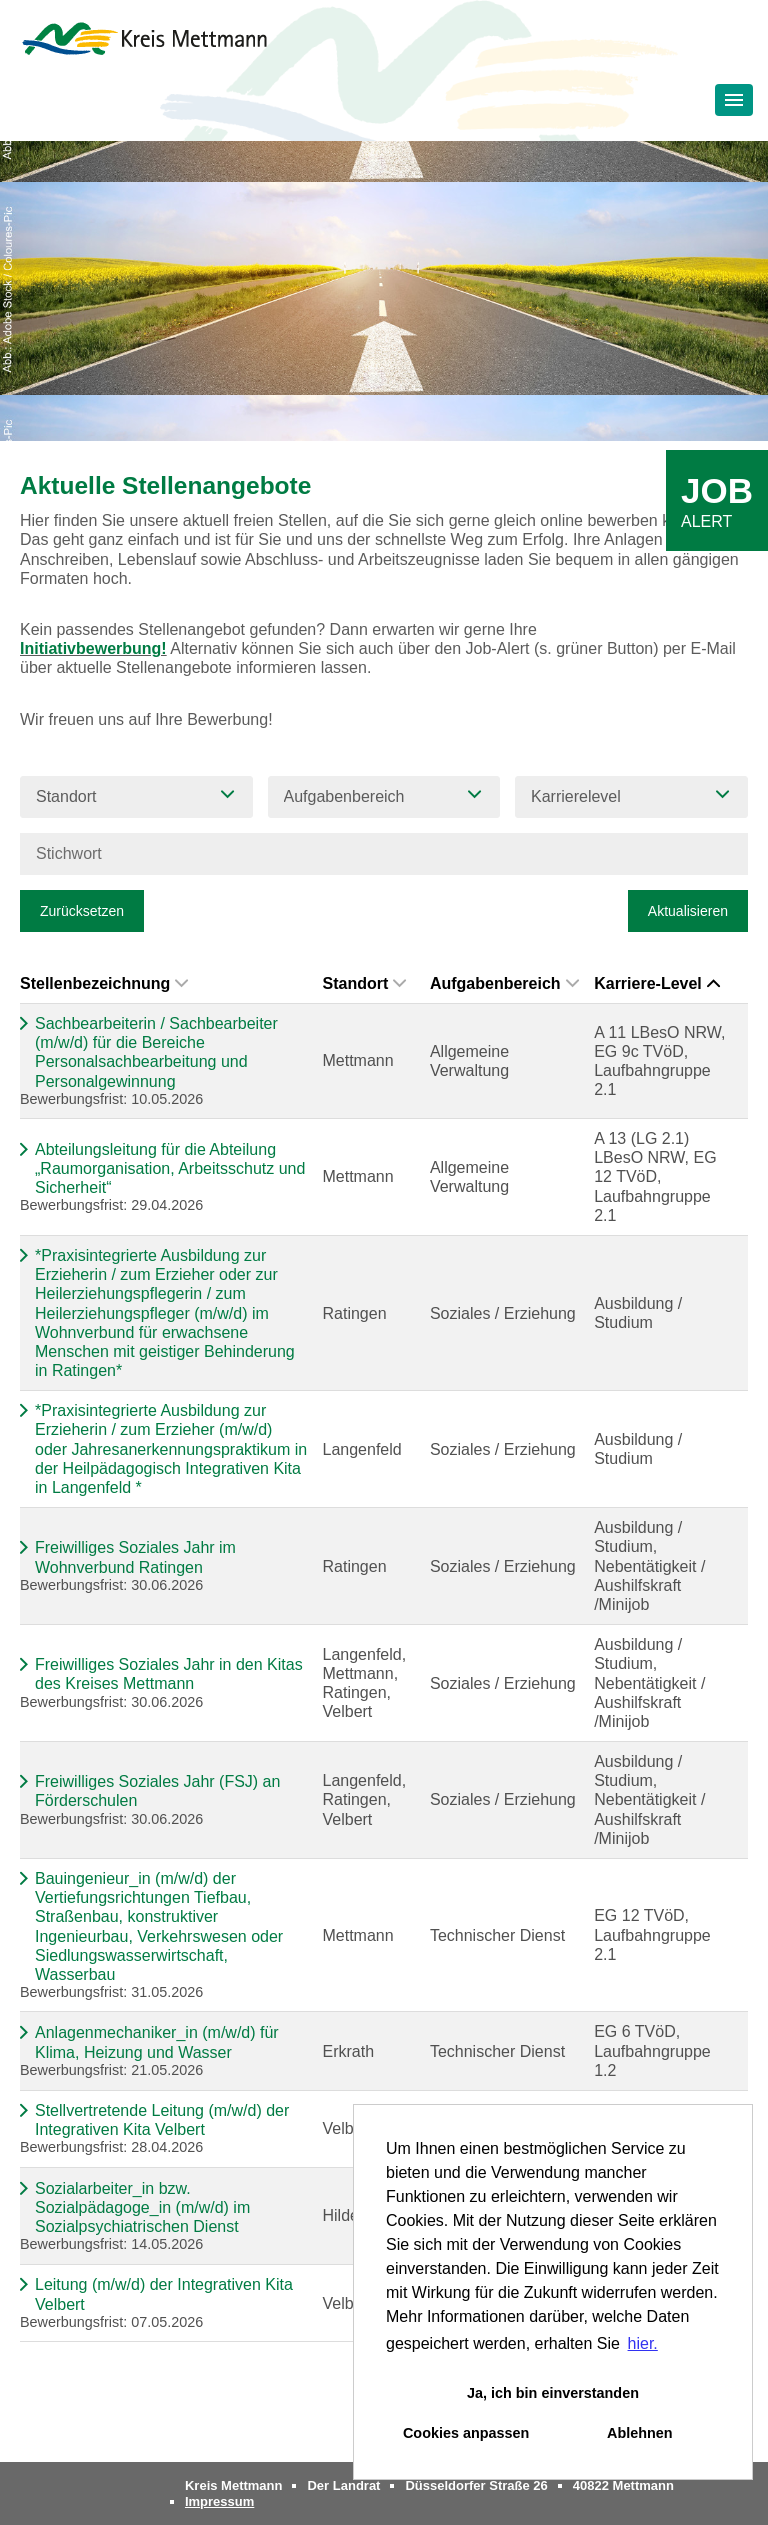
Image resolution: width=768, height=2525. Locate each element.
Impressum (219, 2501)
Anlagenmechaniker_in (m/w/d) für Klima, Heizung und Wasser (157, 2042)
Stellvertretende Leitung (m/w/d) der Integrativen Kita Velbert (162, 2120)
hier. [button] (643, 2343)
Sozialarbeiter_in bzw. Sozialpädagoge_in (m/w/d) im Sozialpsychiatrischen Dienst (142, 2207)
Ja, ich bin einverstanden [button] (553, 2393)
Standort (364, 983)
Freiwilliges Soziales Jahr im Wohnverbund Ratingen (135, 1557)
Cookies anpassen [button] (466, 2433)
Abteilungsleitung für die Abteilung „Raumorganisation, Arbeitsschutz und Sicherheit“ (170, 1168)
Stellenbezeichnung (104, 983)
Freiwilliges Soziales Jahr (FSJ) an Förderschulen (157, 1791)
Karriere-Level (657, 983)
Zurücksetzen (82, 911)
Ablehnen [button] (640, 2433)
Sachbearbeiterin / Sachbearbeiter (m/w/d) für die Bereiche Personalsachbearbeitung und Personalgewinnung (156, 1052)
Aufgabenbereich (504, 983)
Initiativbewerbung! (93, 648)
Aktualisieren (688, 911)
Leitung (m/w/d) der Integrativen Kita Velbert (164, 2294)
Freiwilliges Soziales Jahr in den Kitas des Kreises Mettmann (169, 1674)
